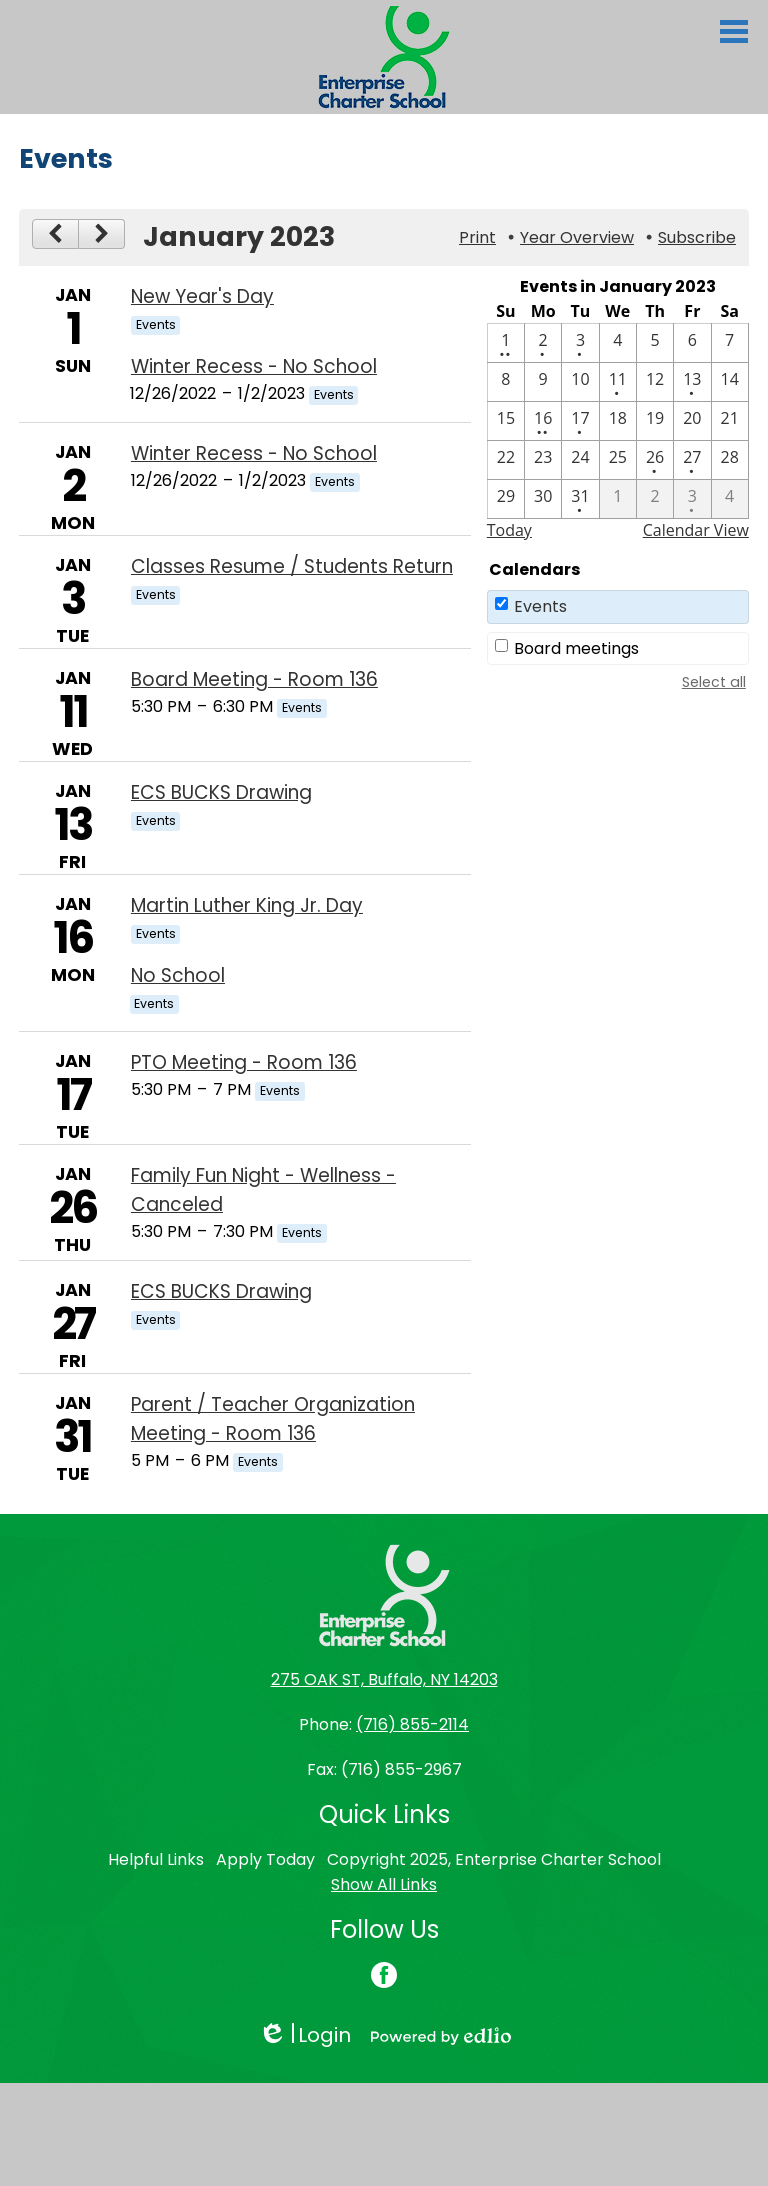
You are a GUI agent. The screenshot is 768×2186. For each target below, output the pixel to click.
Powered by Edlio (441, 2036)
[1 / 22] (506, 460)
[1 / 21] (730, 421)
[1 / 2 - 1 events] (543, 343)
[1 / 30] (543, 499)
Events (540, 606)
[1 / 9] (543, 382)
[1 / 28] (730, 460)
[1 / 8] (506, 382)
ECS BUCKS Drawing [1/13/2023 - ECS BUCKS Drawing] (221, 792)
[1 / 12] (655, 382)
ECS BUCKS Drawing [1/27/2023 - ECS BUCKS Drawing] (221, 1291)
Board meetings (576, 648)
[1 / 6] (692, 343)
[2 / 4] (730, 499)
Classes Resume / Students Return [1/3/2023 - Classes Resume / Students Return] (292, 566)
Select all (714, 682)
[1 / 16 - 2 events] (543, 421)
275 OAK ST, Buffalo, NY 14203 (384, 1679)
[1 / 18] (618, 421)
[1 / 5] (655, 343)
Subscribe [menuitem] (697, 237)
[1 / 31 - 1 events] (580, 499)
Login (304, 2035)
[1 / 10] (580, 382)
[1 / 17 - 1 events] (580, 421)
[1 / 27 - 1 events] (692, 460)
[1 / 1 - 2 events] (506, 343)
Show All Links (384, 1884)
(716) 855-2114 (412, 1724)
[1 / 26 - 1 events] (655, 460)
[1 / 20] (692, 421)
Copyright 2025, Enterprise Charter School (494, 1859)
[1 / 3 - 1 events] (580, 343)
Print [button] (477, 237)
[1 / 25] (618, 460)
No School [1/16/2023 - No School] (178, 975)
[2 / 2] (655, 499)
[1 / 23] (543, 460)
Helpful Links (156, 1859)
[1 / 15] (506, 421)
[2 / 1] (618, 499)
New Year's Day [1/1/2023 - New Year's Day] (202, 296)
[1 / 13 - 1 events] (692, 382)
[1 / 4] (618, 343)
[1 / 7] (730, 343)
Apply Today (265, 1859)
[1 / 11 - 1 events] (618, 382)
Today (509, 530)
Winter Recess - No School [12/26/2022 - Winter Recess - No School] (254, 366)
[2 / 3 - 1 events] (692, 499)
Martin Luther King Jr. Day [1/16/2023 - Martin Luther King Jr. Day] (247, 905)
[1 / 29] (506, 499)
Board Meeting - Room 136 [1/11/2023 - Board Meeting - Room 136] (254, 679)
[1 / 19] (655, 421)
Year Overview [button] (577, 237)
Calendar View (696, 530)
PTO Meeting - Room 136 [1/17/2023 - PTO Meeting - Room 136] (244, 1062)
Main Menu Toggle (734, 31)
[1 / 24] (580, 460)
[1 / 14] (730, 382)
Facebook (384, 1977)
